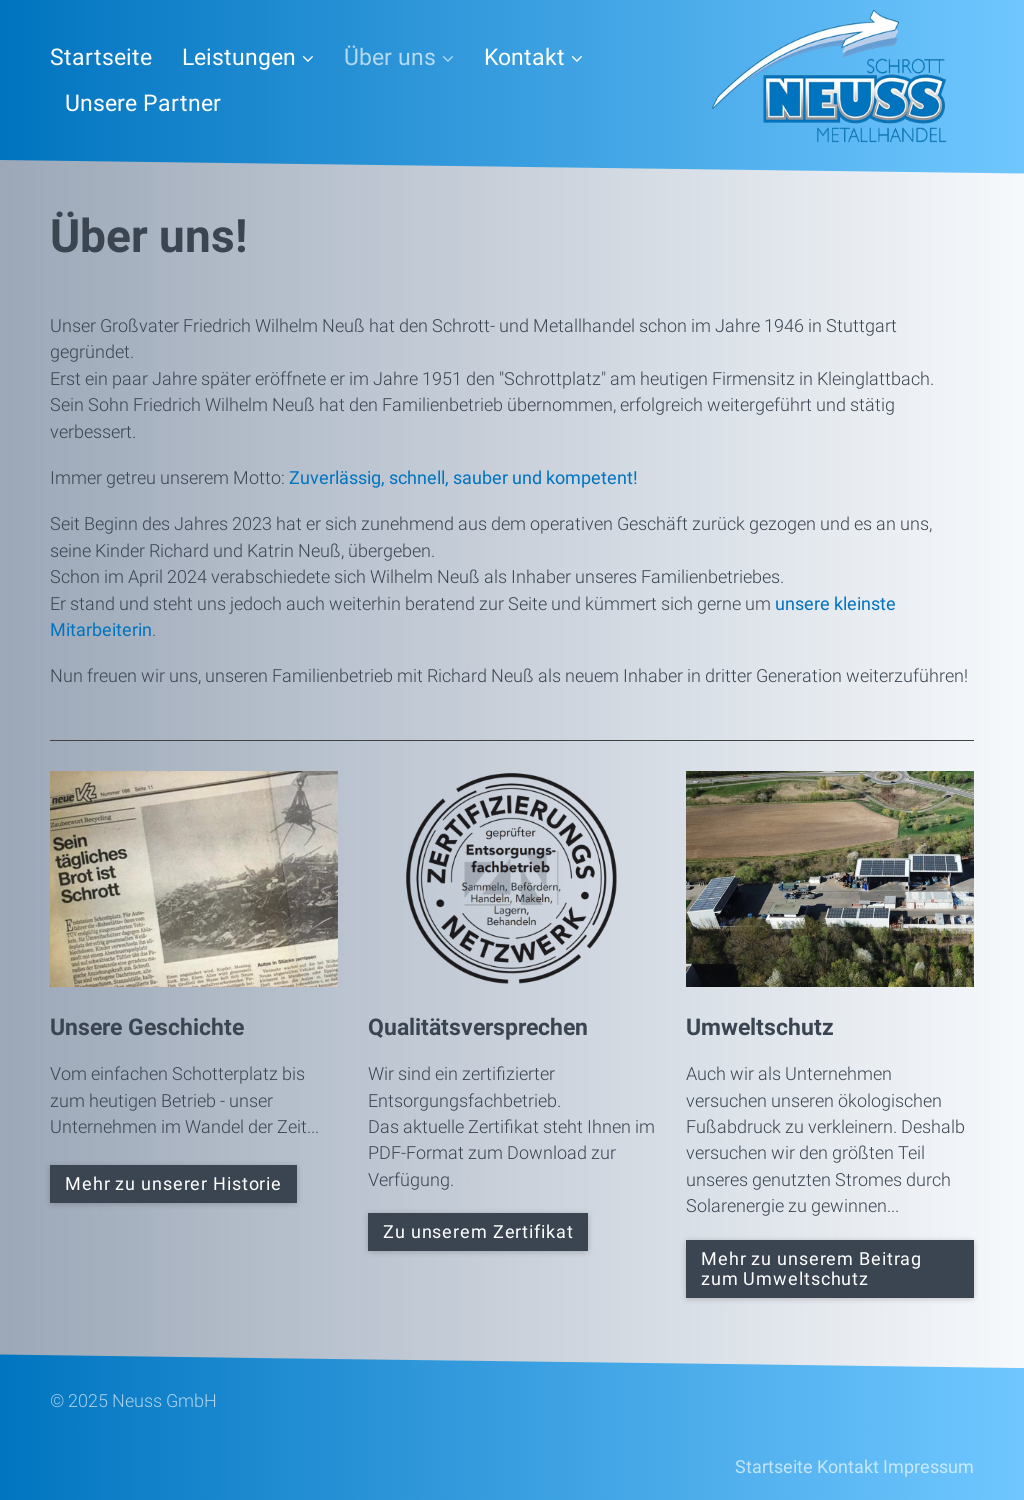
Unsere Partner (143, 103)
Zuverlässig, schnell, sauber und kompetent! (463, 478)
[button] (173, 1184)
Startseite (101, 57)
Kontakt (533, 57)
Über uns (399, 57)
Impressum (928, 1467)
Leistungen (248, 57)
